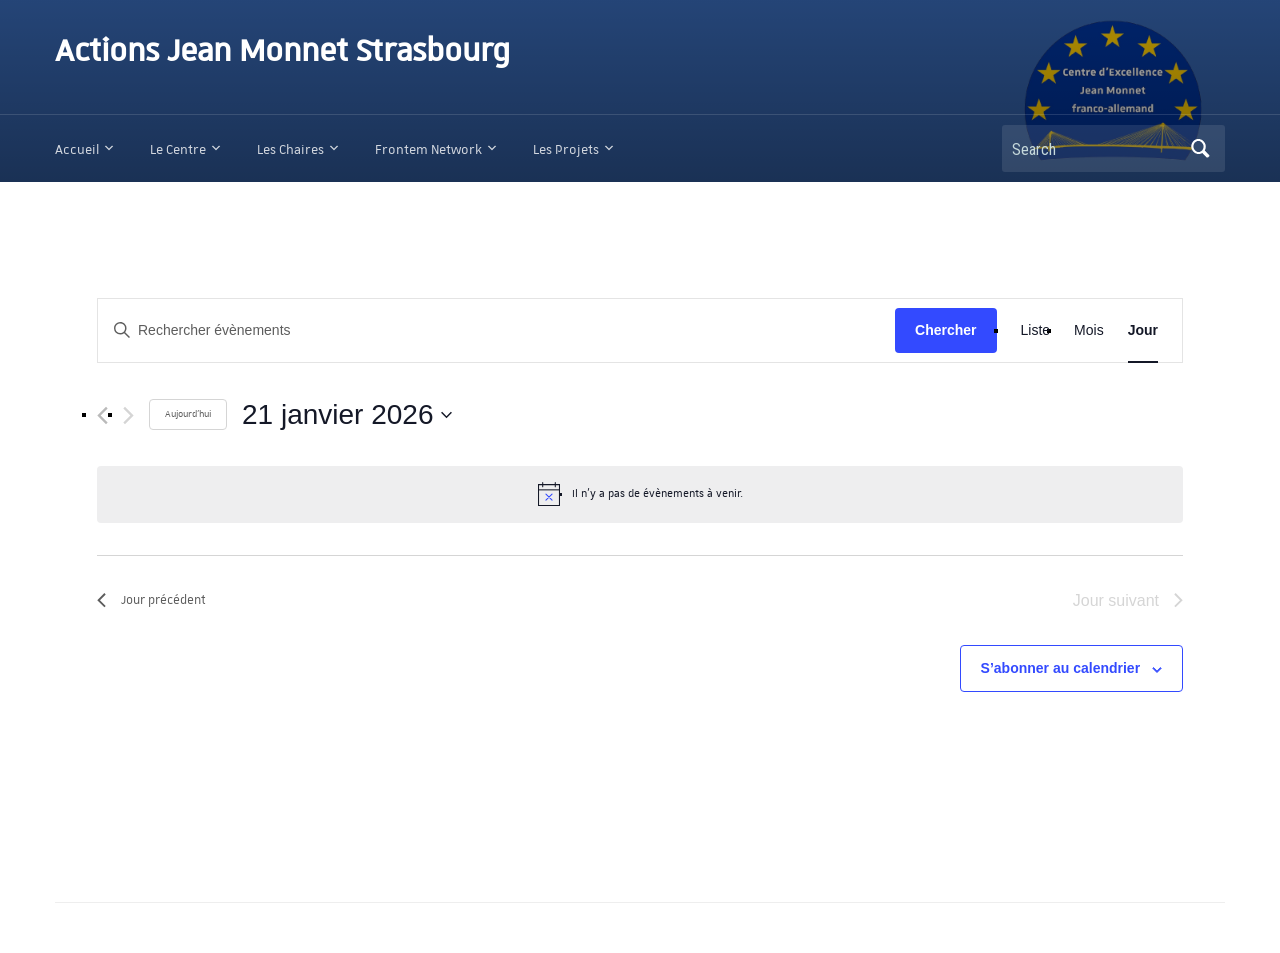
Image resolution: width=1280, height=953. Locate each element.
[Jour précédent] (102, 415)
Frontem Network (428, 149)
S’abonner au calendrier (1061, 668)
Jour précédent (151, 600)
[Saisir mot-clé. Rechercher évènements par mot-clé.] (496, 330)
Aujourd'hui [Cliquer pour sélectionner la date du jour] (188, 414)
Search (1200, 148)
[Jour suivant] (128, 415)
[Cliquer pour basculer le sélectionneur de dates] (347, 415)
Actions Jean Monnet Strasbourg (282, 52)
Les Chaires (290, 149)
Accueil (77, 149)
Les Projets (566, 149)
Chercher (945, 330)
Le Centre (178, 149)
